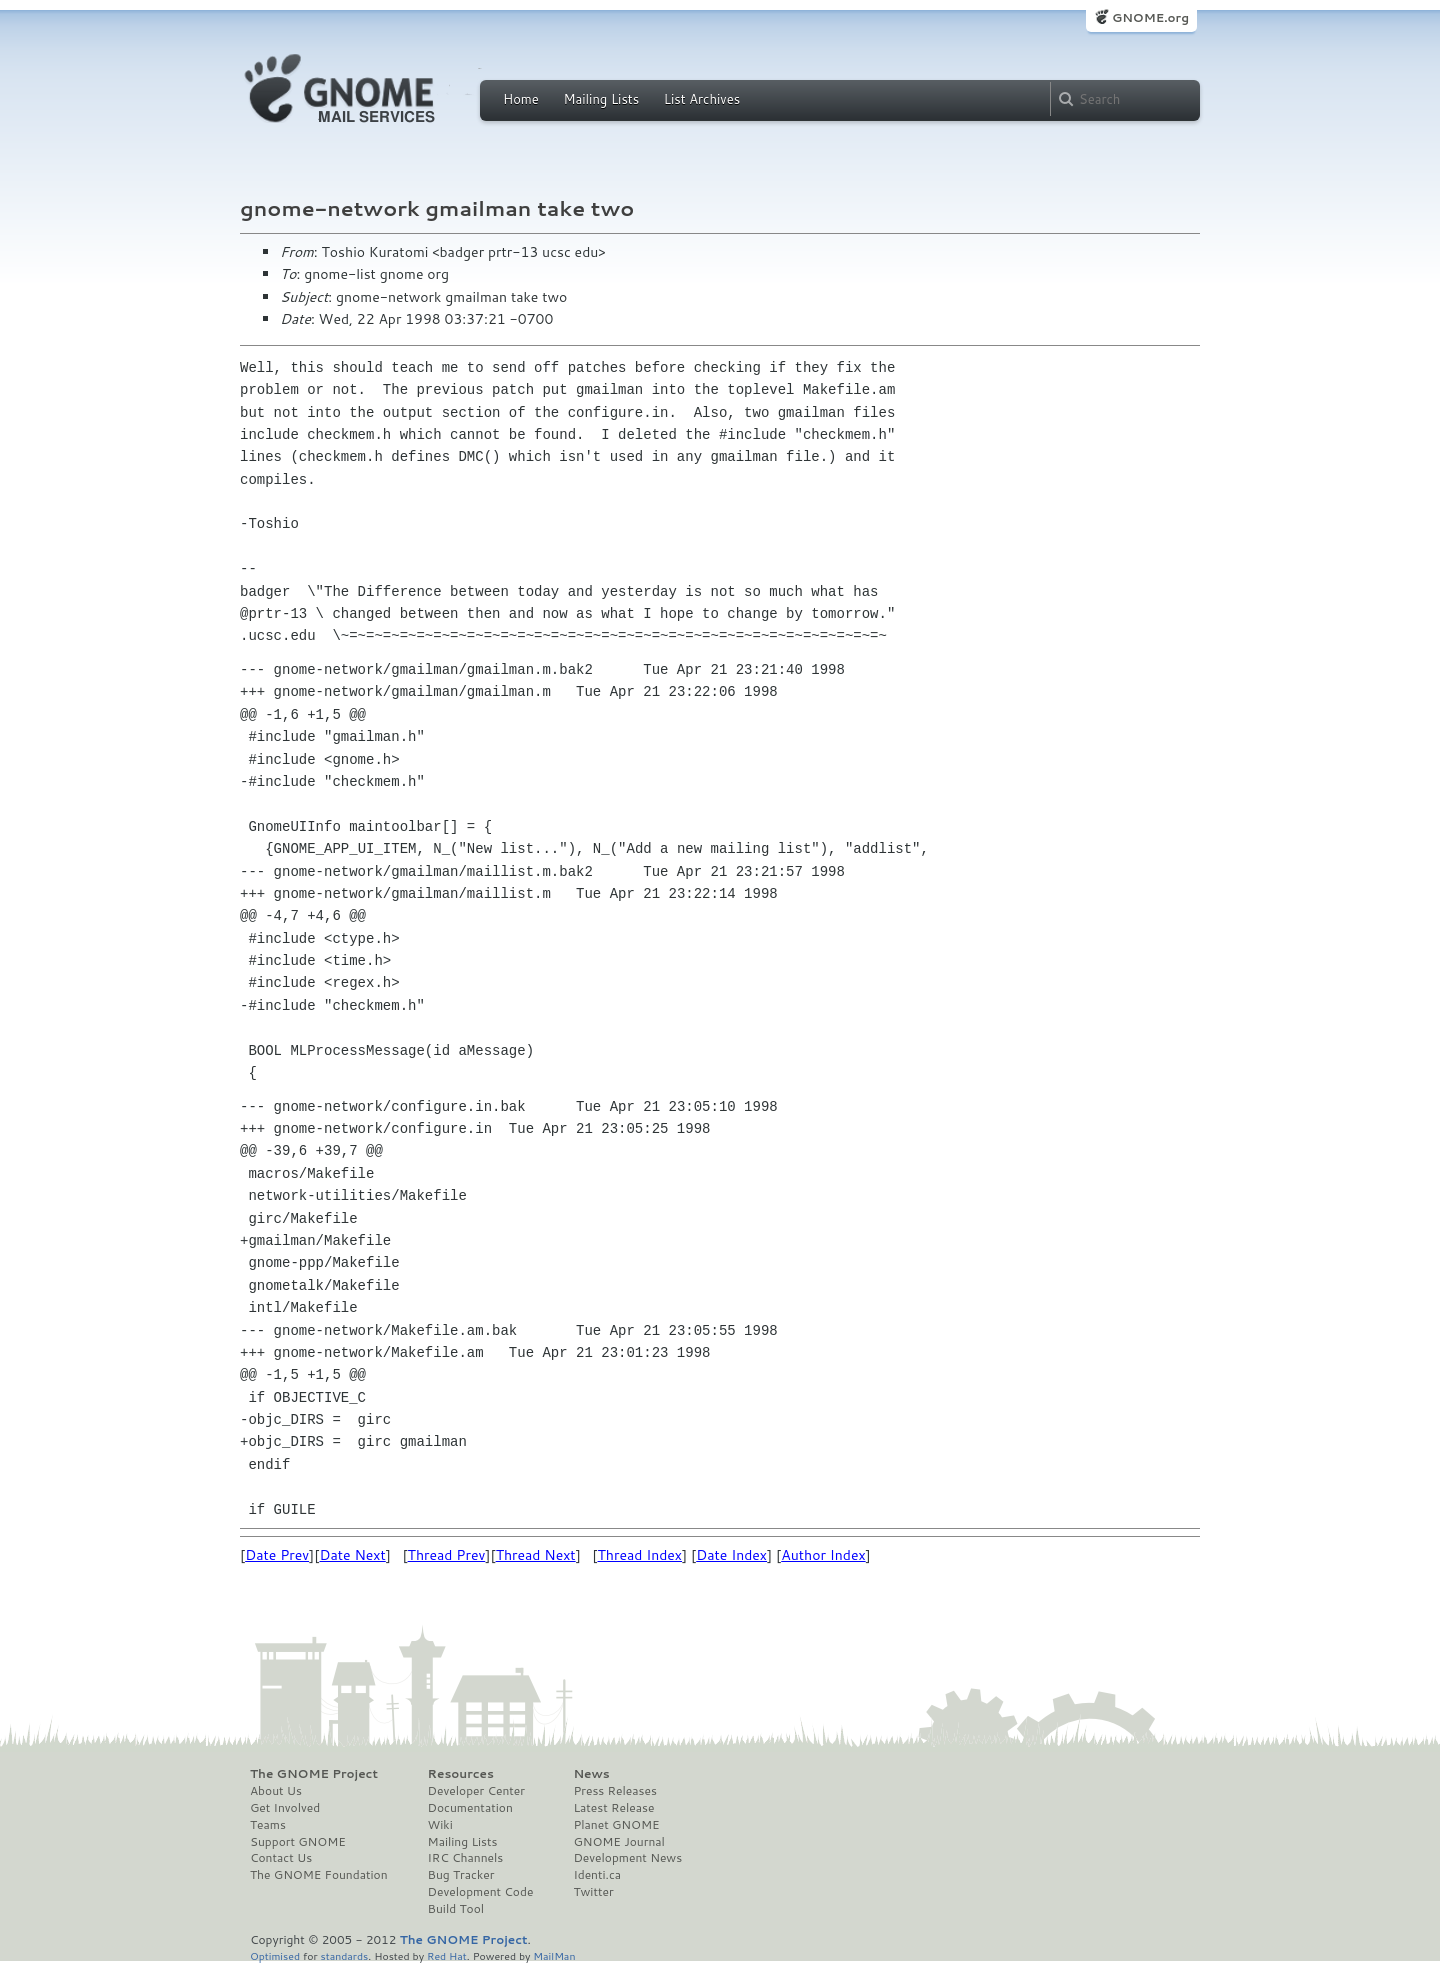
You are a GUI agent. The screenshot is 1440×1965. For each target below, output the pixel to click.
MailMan (554, 1955)
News (591, 1774)
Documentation (470, 1808)
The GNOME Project (314, 1774)
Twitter (593, 1892)
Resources (461, 1774)
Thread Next (536, 1555)
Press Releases (614, 1791)
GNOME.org (1150, 17)
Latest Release (613, 1808)
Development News (627, 1858)
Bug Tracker (461, 1875)
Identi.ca (597, 1875)
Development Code (481, 1892)
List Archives (702, 99)
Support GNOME (298, 1842)
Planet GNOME (616, 1825)
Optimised (275, 1955)
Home (521, 99)
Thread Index (640, 1555)
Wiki (440, 1825)
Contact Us (281, 1858)
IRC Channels (466, 1858)
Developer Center (476, 1791)
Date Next (352, 1555)
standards (344, 1955)
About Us (276, 1791)
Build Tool (456, 1909)
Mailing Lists (601, 99)
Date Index (731, 1555)
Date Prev (277, 1555)
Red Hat (447, 1955)
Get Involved (285, 1808)
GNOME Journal (619, 1842)
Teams (268, 1825)
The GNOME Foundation (319, 1875)
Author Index (823, 1555)
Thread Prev (447, 1555)
